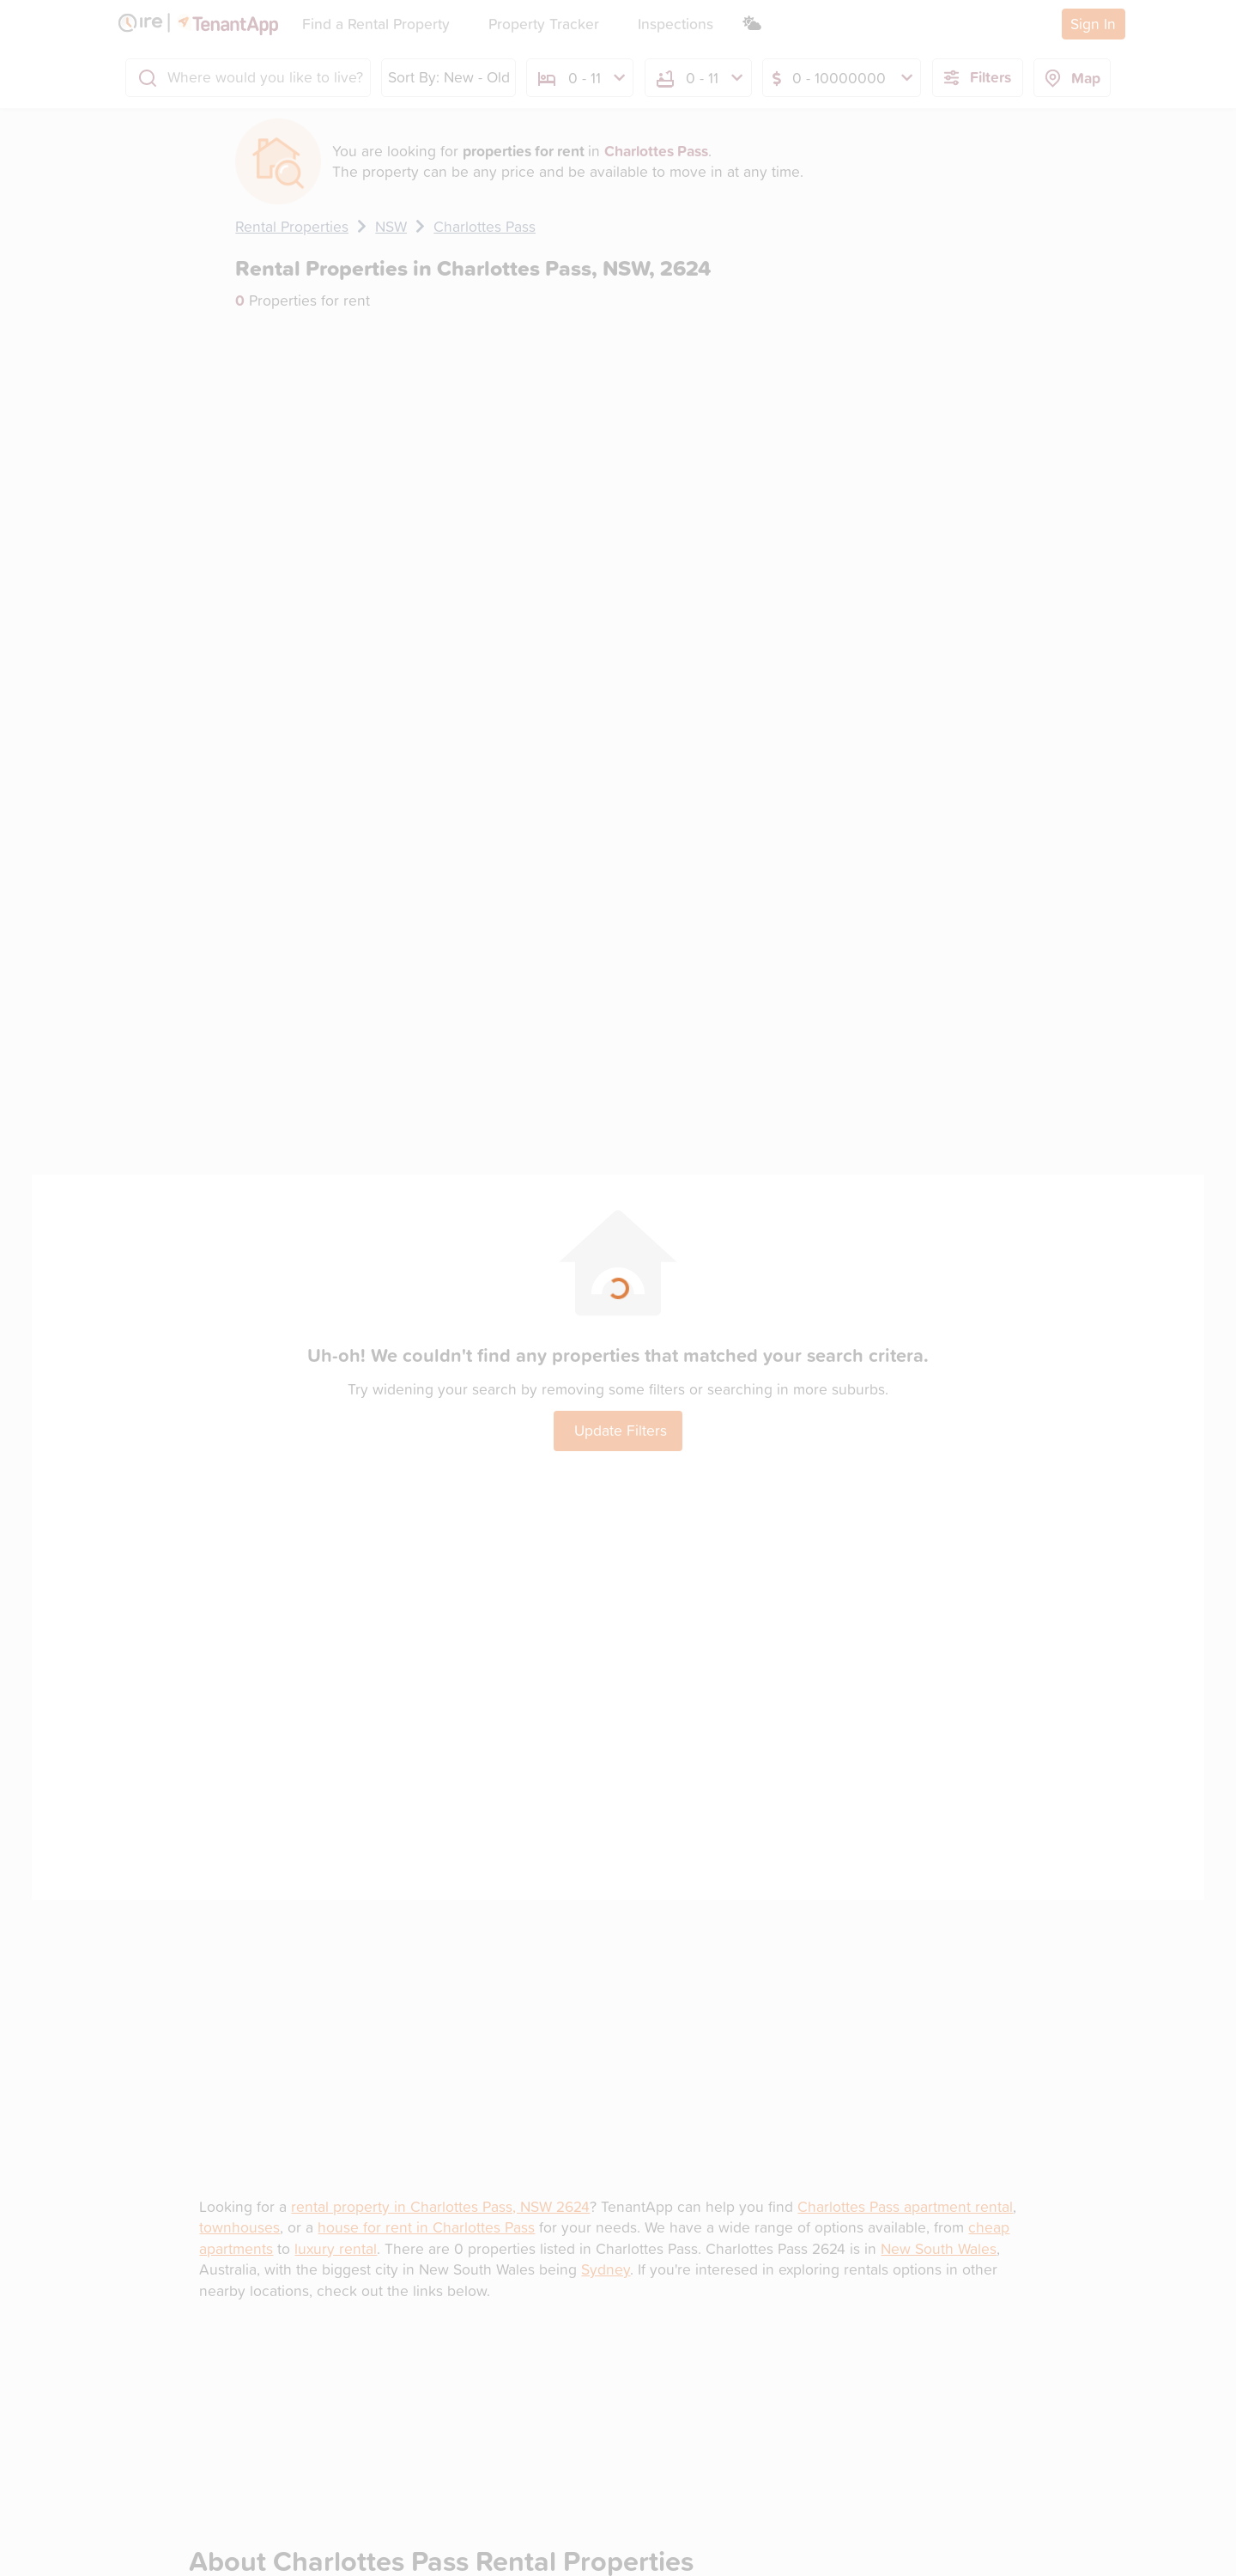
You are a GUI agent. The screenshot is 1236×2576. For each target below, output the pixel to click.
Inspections (675, 23)
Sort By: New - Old (449, 77)
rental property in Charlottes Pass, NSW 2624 (440, 2206)
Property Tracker (543, 23)
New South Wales (939, 2248)
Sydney (605, 2269)
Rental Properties (291, 226)
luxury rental (335, 2248)
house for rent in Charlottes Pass (426, 2227)
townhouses (239, 2227)
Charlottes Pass (484, 226)
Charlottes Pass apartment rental (905, 2206)
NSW (391, 226)
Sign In (1093, 23)
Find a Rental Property (376, 23)
